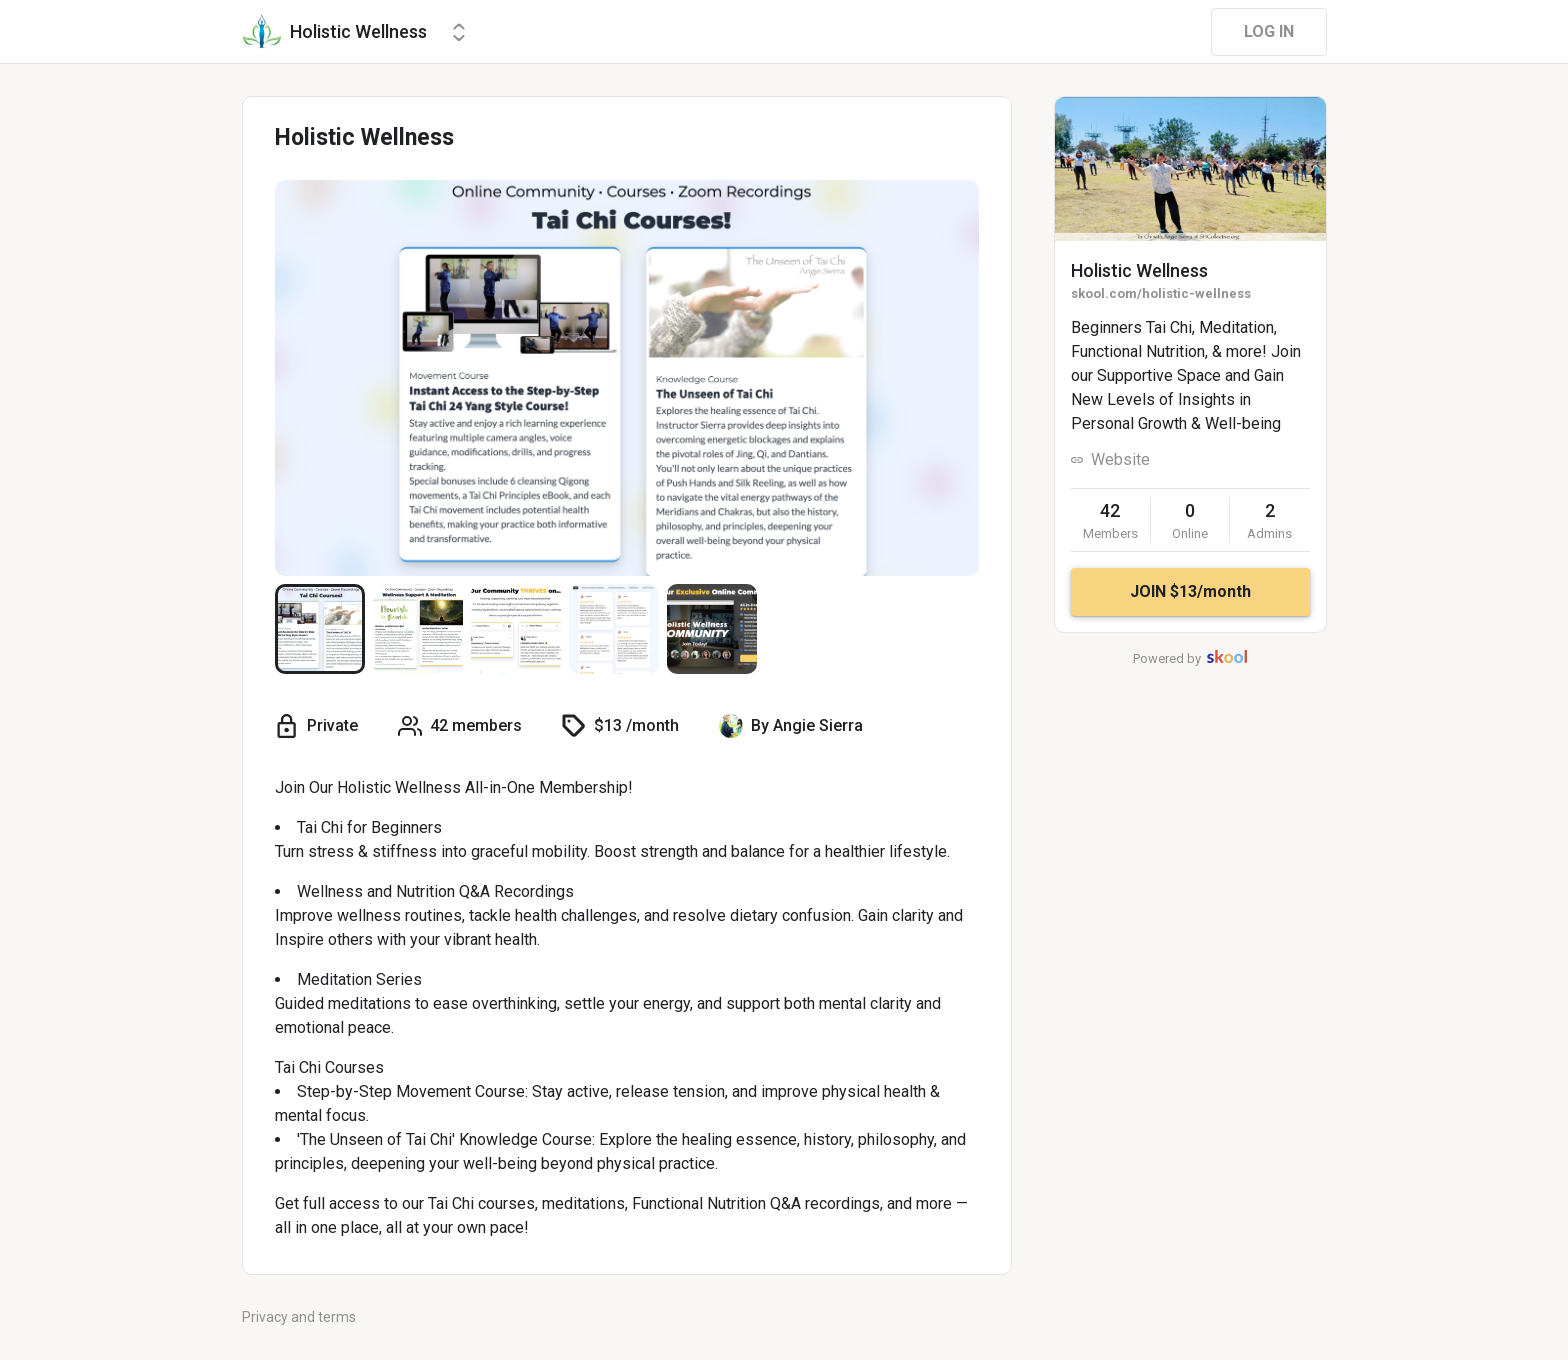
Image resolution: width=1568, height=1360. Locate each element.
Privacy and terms (299, 1317)
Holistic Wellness (1139, 270)
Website (1120, 459)
